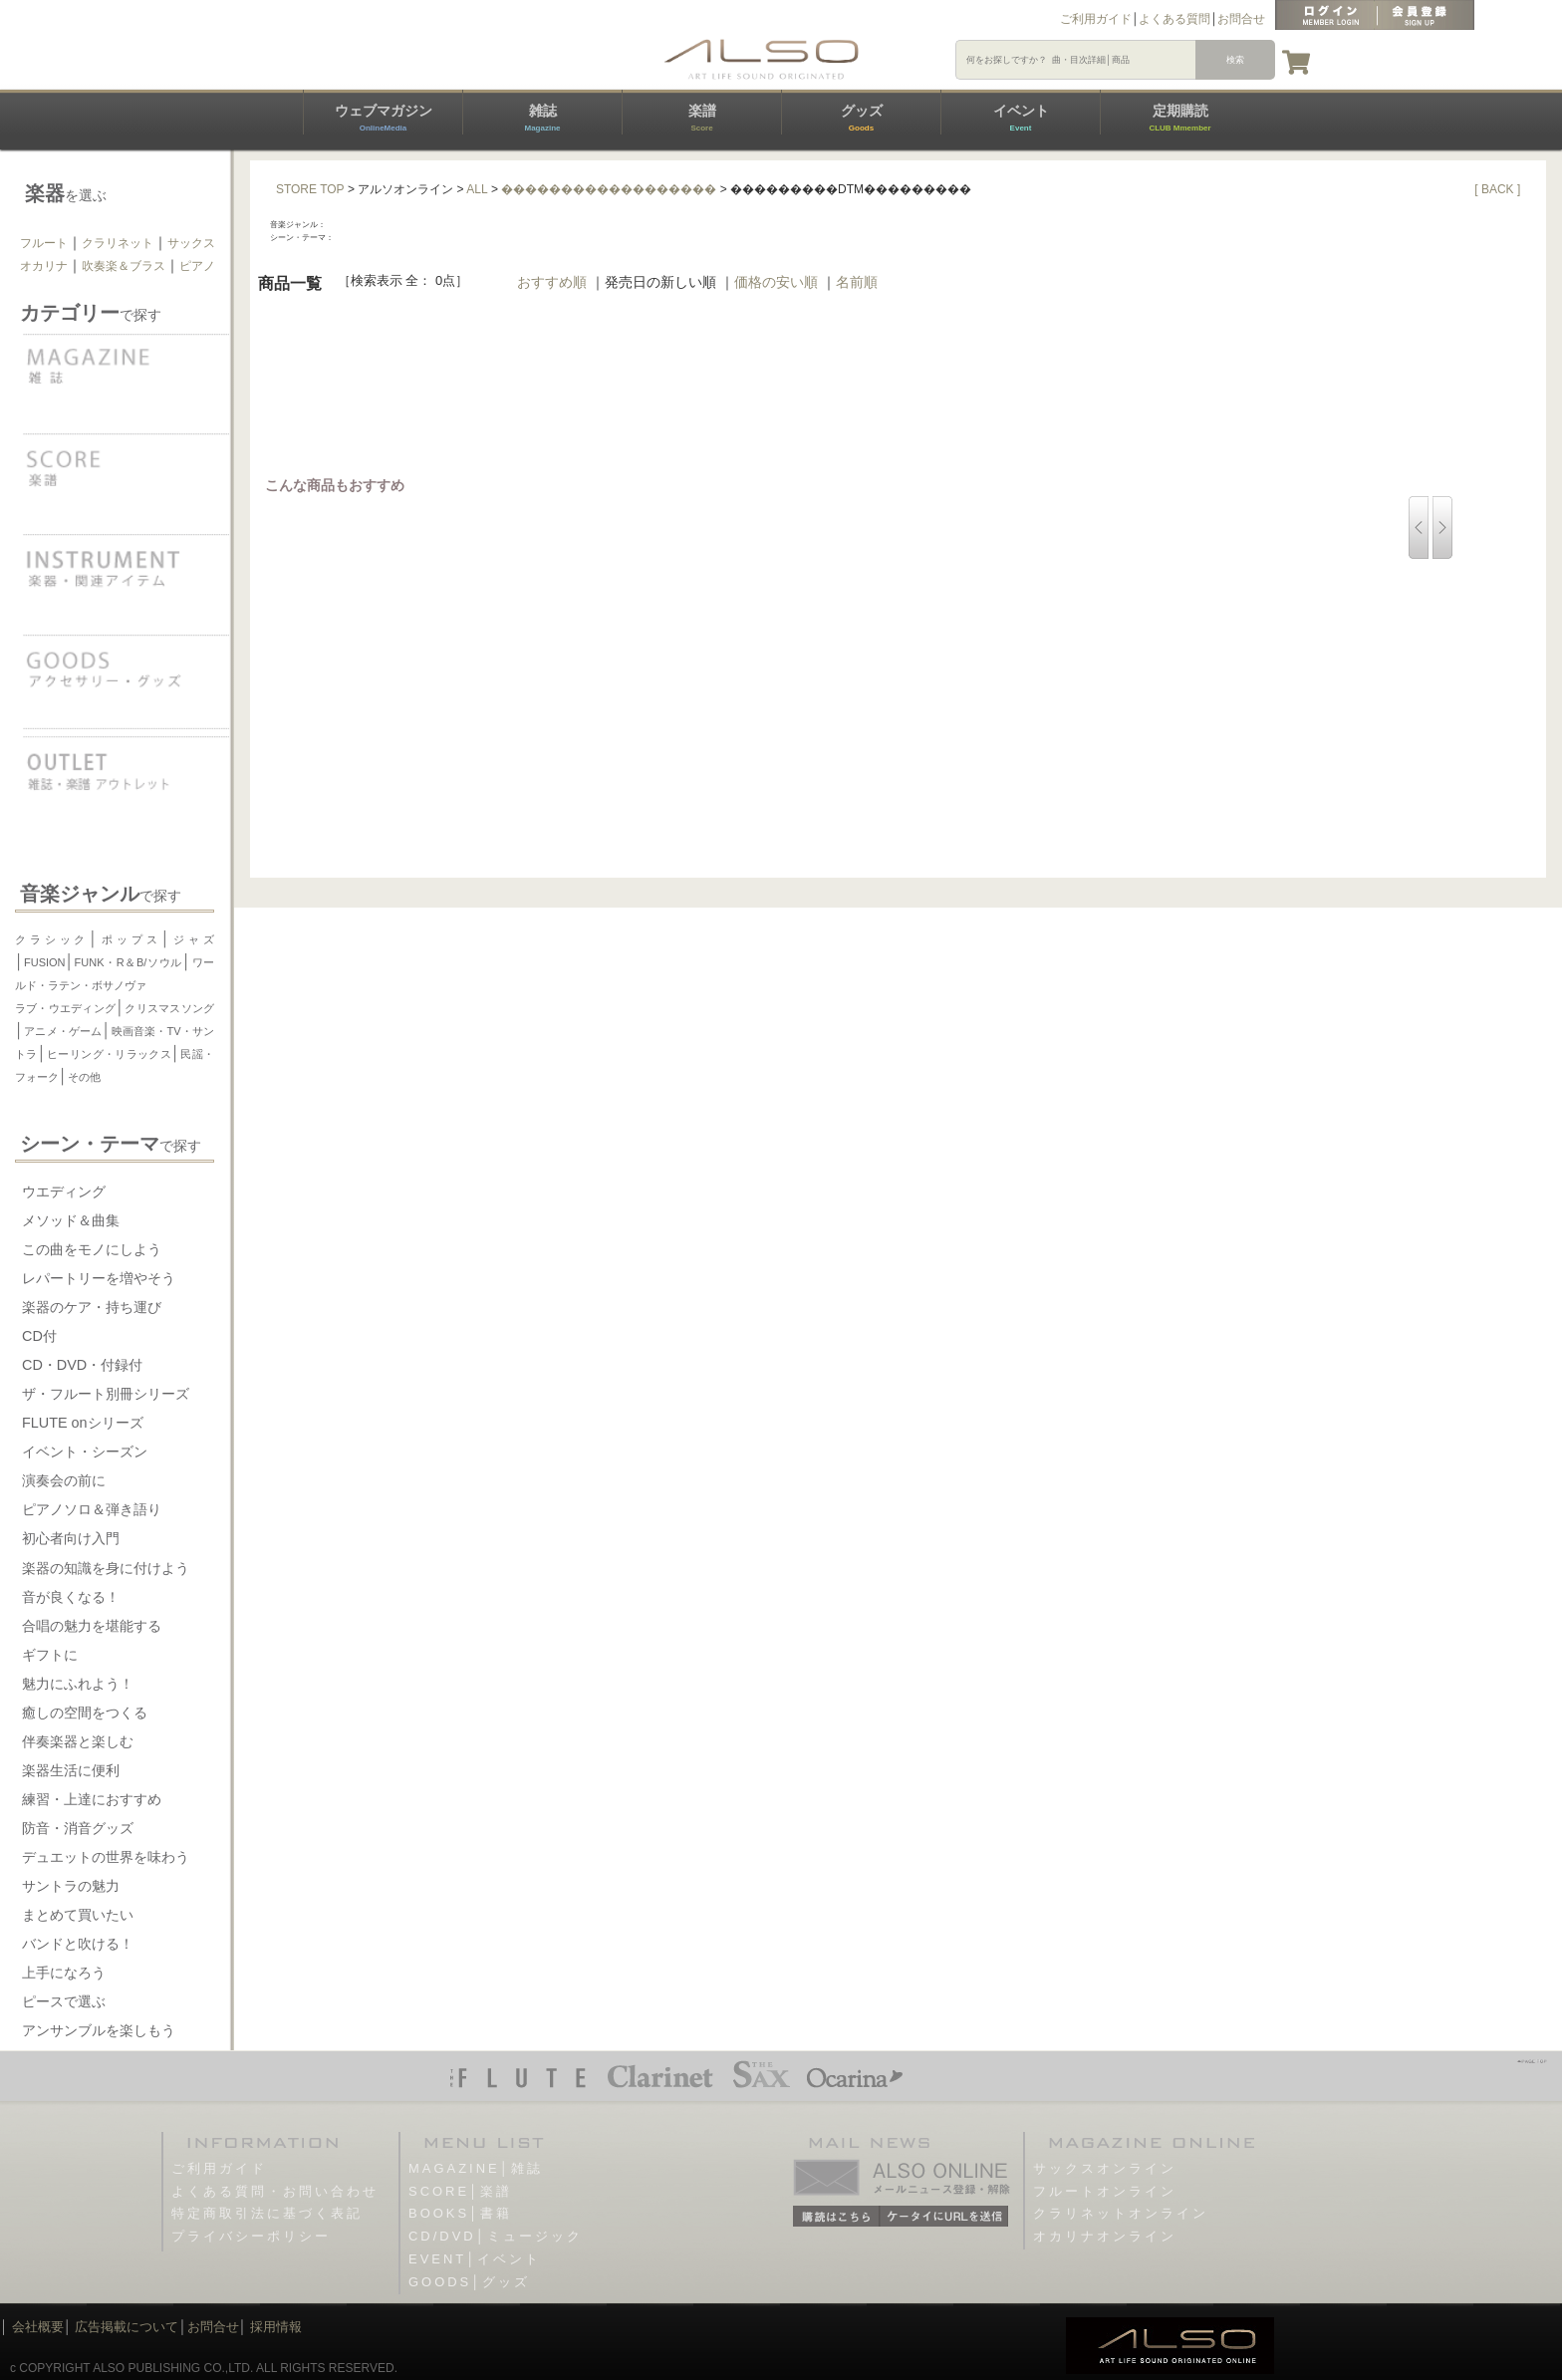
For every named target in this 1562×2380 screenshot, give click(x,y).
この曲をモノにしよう (91, 1249)
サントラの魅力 (71, 1886)
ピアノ (197, 266)
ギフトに (50, 1655)
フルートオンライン (1104, 2191)
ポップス (129, 939)
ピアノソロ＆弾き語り (91, 1509)
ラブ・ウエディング (65, 1008)
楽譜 (702, 117)
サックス (191, 243)
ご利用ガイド (1096, 19)
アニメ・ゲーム (63, 1031)
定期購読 (1179, 117)
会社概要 (38, 2326)
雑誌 (542, 117)
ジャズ (192, 939)
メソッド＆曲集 (71, 1220)
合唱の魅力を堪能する (91, 1626)
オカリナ (44, 266)
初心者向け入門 (71, 1538)
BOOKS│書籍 (460, 2213)
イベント (1021, 117)
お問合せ (1241, 19)
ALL (476, 189)
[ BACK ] (1497, 189)
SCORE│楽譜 (460, 2191)
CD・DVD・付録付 (82, 1365)
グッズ (862, 117)
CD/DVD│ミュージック (495, 2236)
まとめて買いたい (77, 1915)
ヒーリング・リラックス (109, 1054)
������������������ (608, 189)
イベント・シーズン (84, 1451)
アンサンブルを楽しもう (98, 2030)
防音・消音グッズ (77, 1828)
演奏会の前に (64, 1480)
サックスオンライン (1104, 2168)
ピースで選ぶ (64, 2001)
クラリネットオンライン (1120, 2213)
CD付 (39, 1336)
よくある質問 (1174, 19)
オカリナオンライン (1104, 2236)
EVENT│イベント (474, 2258)
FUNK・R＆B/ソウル (128, 962)
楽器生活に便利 (71, 1770)
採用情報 (276, 2326)
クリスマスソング (169, 1008)
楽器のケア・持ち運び (91, 1307)
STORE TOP (310, 189)
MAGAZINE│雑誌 (475, 2168)
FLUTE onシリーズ (82, 1423)
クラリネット (117, 243)
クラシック (52, 939)
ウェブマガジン (383, 117)
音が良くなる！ (71, 1597)
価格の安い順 (776, 282)
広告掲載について (126, 2326)
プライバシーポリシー (251, 2236)
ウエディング (64, 1191)
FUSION (45, 962)
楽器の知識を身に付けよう (105, 1568)
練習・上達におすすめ (91, 1799)
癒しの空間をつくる (84, 1712)
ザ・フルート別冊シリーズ (105, 1394)
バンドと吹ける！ (77, 1944)
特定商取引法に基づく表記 (267, 2213)
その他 (84, 1077)
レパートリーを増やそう (98, 1278)
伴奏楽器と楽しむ (77, 1741)
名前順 (857, 282)
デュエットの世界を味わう (105, 1857)
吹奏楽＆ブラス (123, 266)
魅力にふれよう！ (77, 1684)
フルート (44, 243)
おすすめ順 (552, 282)
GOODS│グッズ (469, 2281)
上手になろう (64, 1973)
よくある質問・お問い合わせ (275, 2191)
